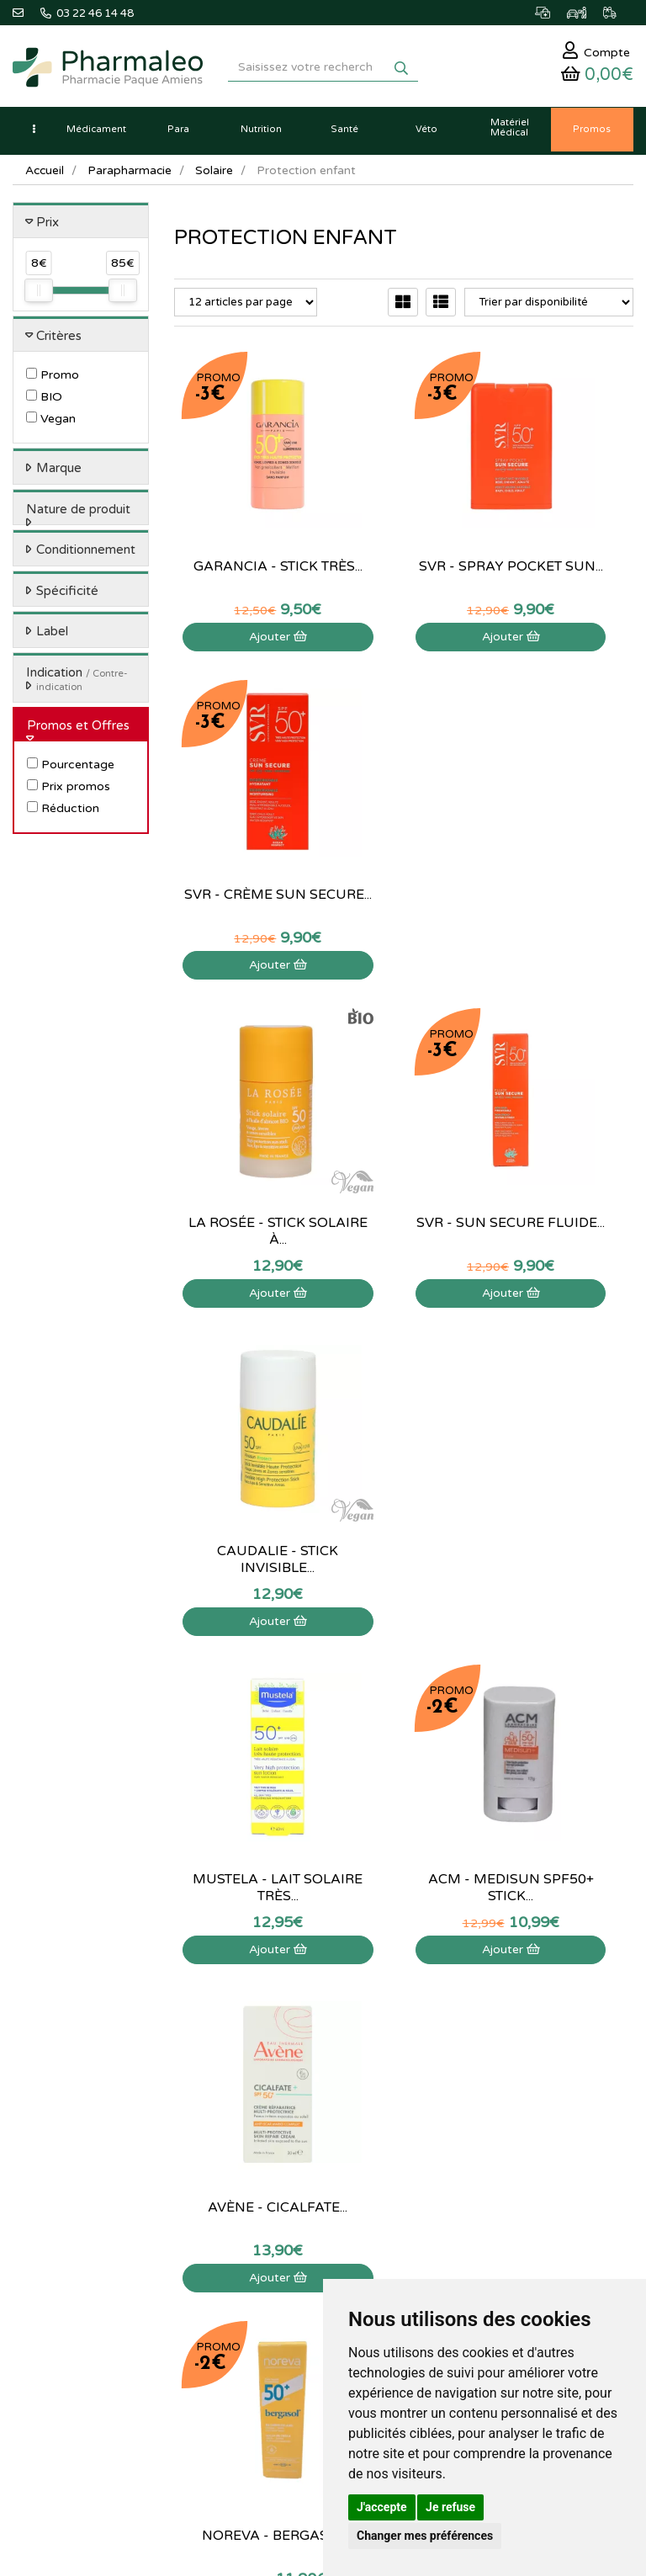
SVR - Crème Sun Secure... (565, 513)
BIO (44, 402)
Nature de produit (78, 513)
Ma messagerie (50, 2302)
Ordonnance (258, 2123)
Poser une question (489, 2031)
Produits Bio (257, 2105)
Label (52, 636)
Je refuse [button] (450, 2507)
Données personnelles (497, 2141)
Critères (59, 340)
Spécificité (67, 595)
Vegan (51, 424)
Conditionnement (85, 554)
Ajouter (243, 575)
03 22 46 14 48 (306, 1856)
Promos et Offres (78, 729)
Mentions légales (484, 2105)
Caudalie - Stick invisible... (565, 841)
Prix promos (68, 791)
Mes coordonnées (57, 2283)
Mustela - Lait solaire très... (242, 1170)
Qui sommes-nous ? (491, 2013)
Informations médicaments (508, 2049)
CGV (454, 2123)
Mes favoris (41, 2320)
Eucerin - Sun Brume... (565, 1498)
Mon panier (40, 2228)
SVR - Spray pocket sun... (404, 513)
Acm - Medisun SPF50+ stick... (404, 1170)
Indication (77, 683)
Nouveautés (256, 2068)
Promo (52, 380)
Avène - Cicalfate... (565, 1170)
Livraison (465, 2086)
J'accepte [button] (382, 2507)
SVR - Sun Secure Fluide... (404, 841)
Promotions (256, 2086)
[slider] (38, 295)
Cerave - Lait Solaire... (404, 1498)
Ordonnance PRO (270, 2141)
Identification (45, 2246)
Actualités (252, 2013)
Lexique (247, 2031)
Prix (47, 226)
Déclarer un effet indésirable (512, 2068)
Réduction (63, 813)
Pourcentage (70, 769)
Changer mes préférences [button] (425, 2535)
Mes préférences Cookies (75, 2338)
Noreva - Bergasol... (242, 1498)
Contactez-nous (482, 1994)
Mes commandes (54, 2265)
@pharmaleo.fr (91, 2044)
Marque (59, 473)
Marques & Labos (271, 2049)
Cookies (463, 2159)
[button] (34, 135)
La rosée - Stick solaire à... (242, 841)
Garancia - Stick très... (242, 513)
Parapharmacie (131, 174)
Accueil (45, 174)
